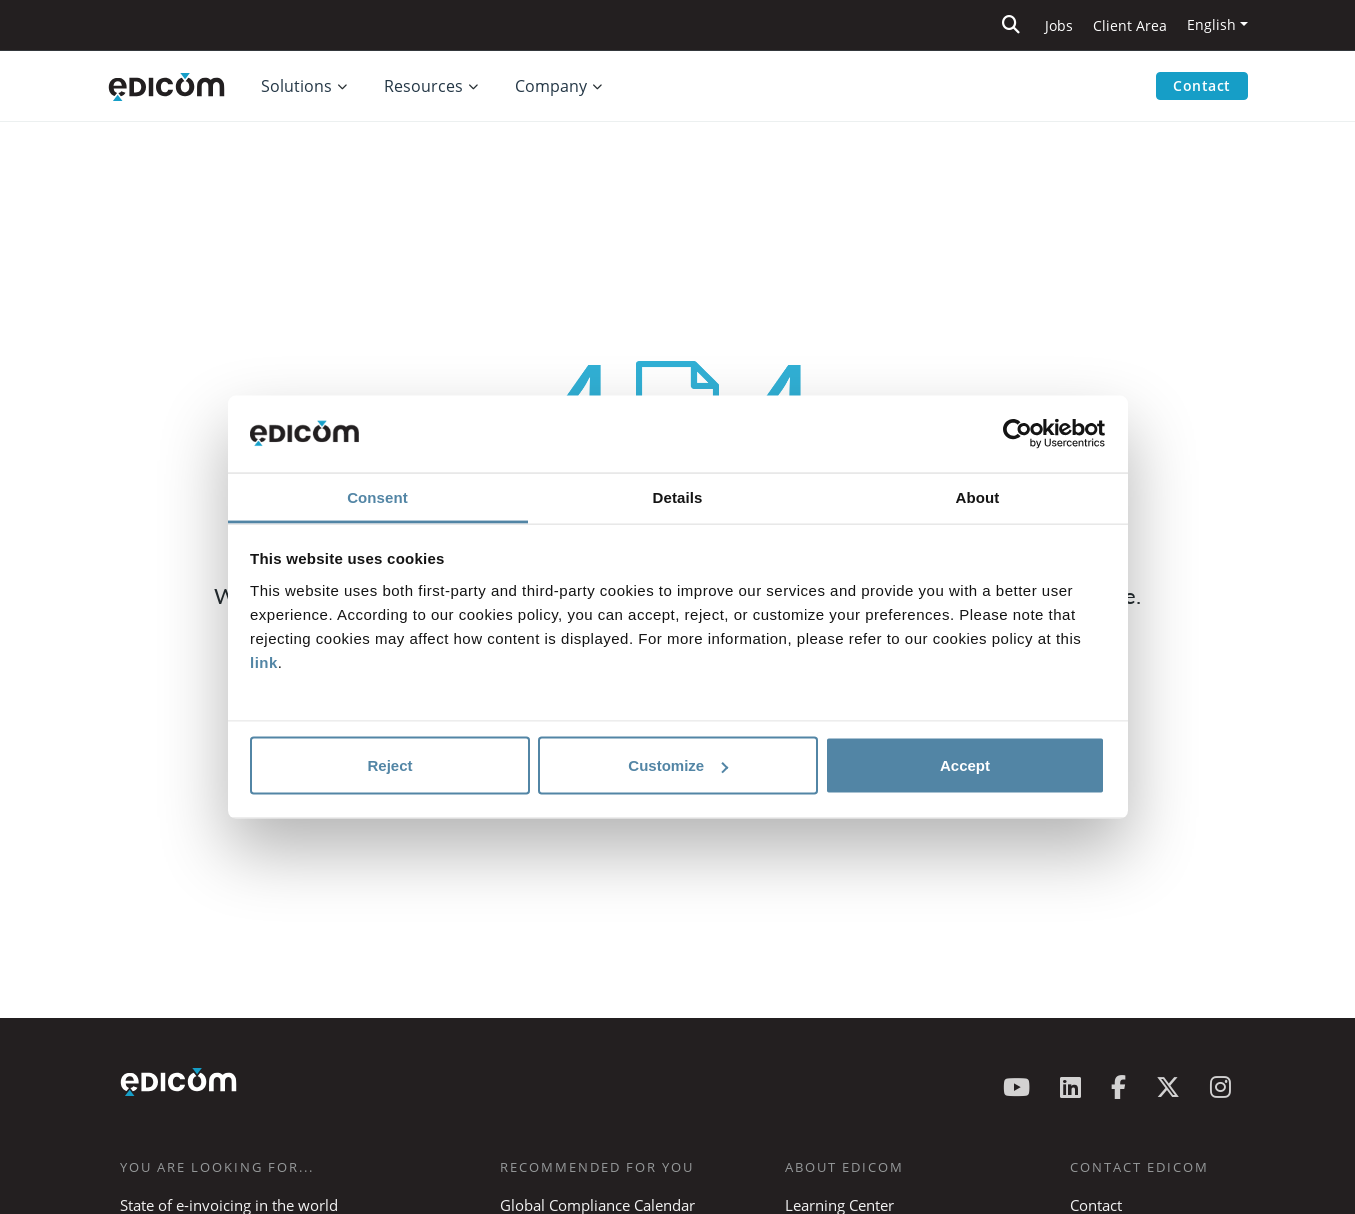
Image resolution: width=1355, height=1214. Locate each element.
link (264, 661)
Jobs (1059, 25)
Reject (389, 765)
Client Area (1130, 25)
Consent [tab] (377, 496)
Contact (1202, 85)
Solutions (296, 86)
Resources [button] (423, 86)
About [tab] (978, 496)
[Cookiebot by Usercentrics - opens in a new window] (1017, 434)
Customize (678, 765)
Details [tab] (678, 496)
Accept (965, 765)
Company (551, 86)
